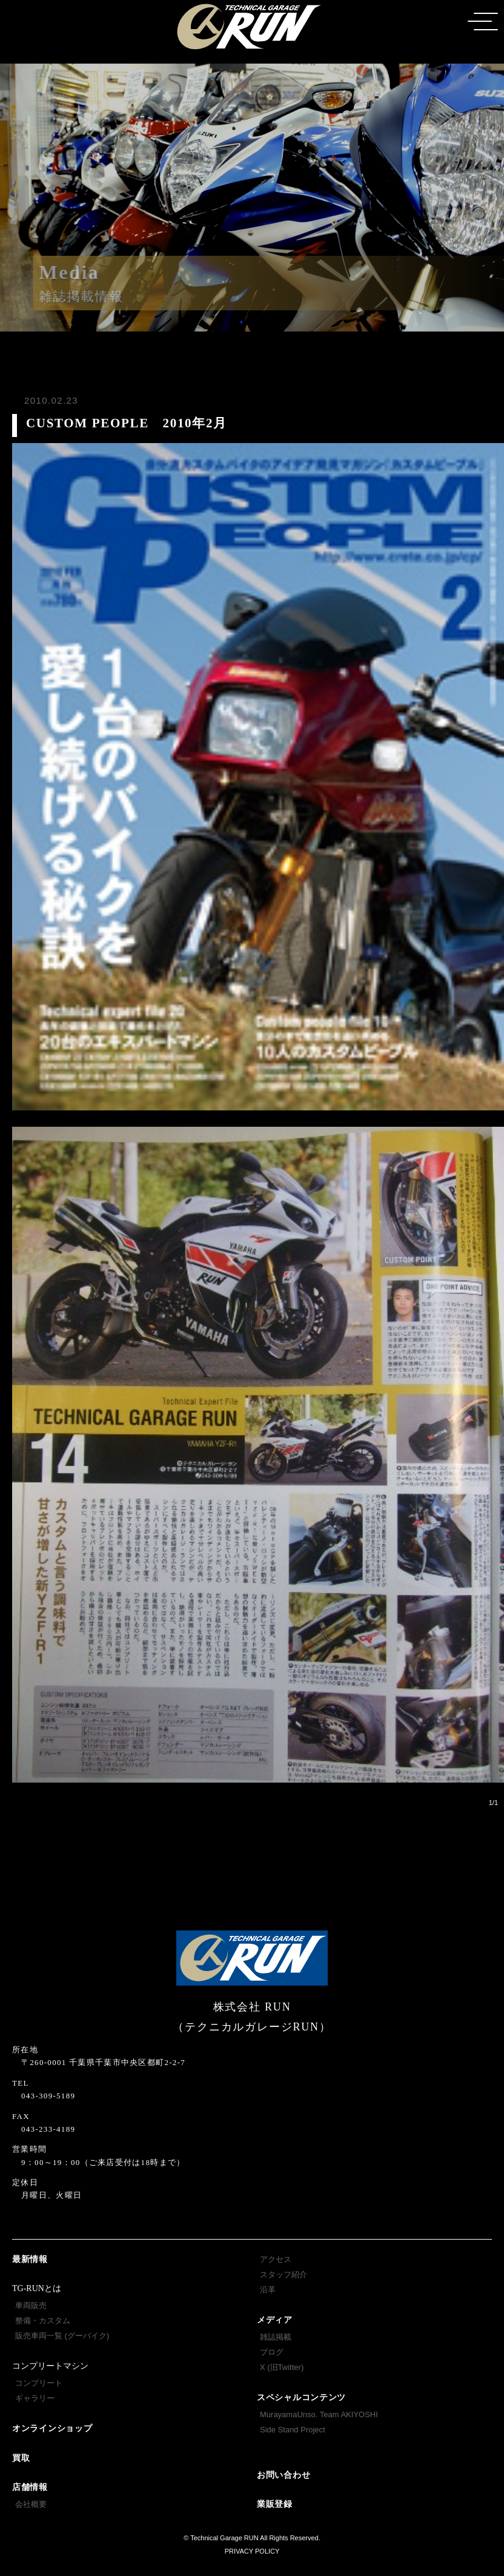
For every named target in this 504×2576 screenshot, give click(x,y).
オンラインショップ (52, 2428)
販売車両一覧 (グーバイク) (62, 2335)
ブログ (272, 2352)
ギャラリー (35, 2398)
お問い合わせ (283, 2475)
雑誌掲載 (275, 2336)
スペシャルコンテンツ (301, 2397)
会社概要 (31, 2504)
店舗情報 (30, 2487)
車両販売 (31, 2305)
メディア (275, 2319)
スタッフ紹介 (283, 2274)
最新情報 (30, 2259)
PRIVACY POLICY (252, 2551)
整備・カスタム (42, 2320)
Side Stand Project (292, 2429)
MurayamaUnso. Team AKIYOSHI (319, 2414)
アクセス (275, 2259)
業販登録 (275, 2504)
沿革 (268, 2289)
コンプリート (38, 2382)
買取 (21, 2458)
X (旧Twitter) (281, 2367)
